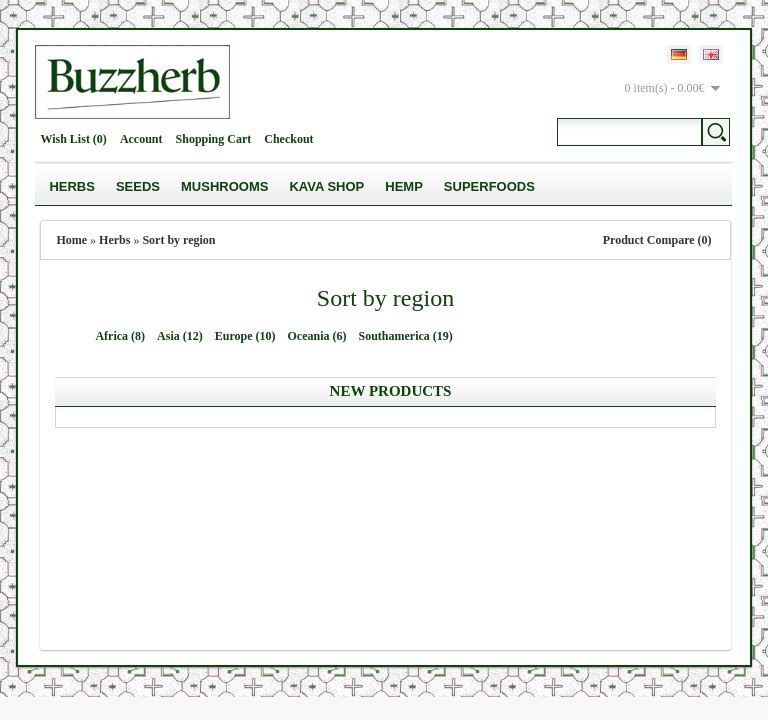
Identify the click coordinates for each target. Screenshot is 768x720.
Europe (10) (245, 336)
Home (71, 240)
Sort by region (178, 240)
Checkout (288, 139)
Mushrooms (224, 186)
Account (141, 139)
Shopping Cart (214, 139)
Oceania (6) (317, 336)
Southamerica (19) (406, 336)
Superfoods (489, 186)
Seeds (138, 186)
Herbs (72, 186)
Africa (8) (120, 336)
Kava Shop (326, 186)
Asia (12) (180, 336)
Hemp (404, 186)
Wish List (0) (73, 139)
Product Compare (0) (657, 240)
